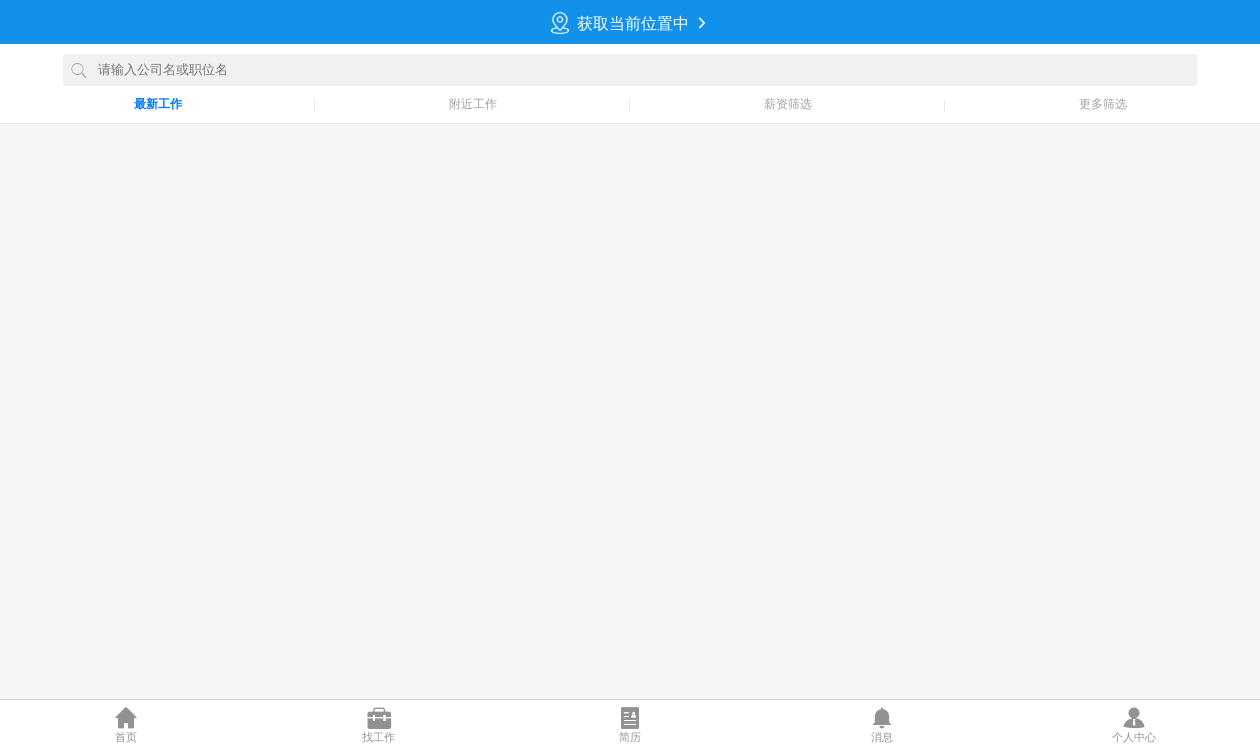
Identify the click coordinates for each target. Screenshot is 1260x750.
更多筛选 (1103, 104)
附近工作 (473, 104)
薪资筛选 (788, 104)
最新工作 (158, 104)
